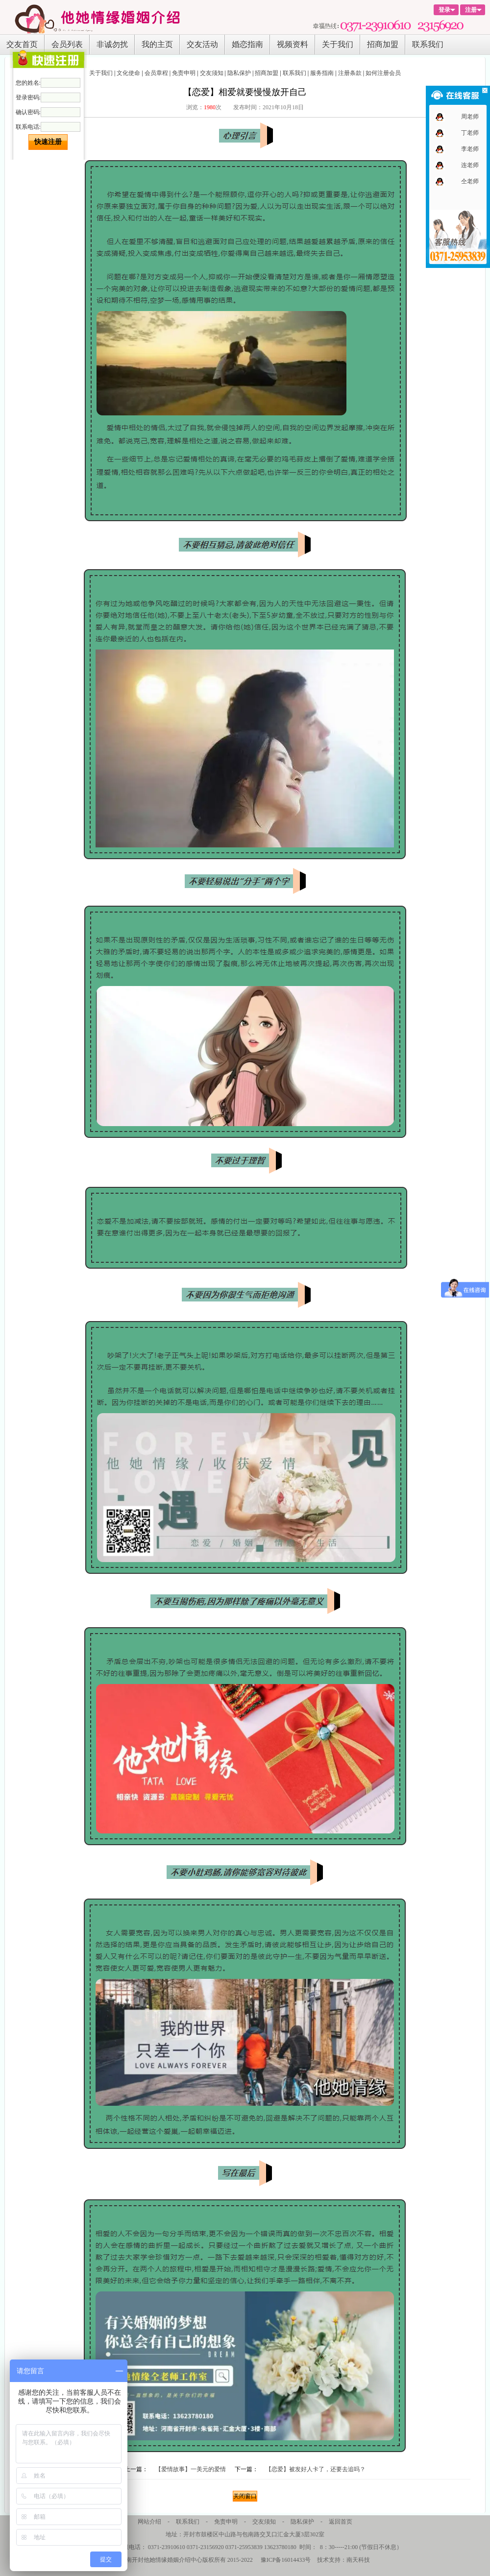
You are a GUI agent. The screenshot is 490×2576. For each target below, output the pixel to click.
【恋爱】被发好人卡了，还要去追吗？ (316, 2469)
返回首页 (340, 2521)
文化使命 (128, 73)
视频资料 (292, 44)
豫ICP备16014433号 (286, 2559)
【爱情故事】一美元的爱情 (190, 2469)
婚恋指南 (247, 44)
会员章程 (156, 73)
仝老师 (470, 181)
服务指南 (322, 73)
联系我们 (427, 44)
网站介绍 (149, 2521)
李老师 (470, 148)
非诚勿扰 (112, 44)
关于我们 (337, 44)
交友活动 (202, 44)
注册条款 (350, 73)
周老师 (470, 116)
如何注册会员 (383, 73)
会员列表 (67, 44)
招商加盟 (382, 44)
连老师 (470, 165)
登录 (444, 9)
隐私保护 (239, 73)
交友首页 (22, 44)
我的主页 (157, 44)
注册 (471, 9)
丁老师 (470, 132)
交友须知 (211, 73)
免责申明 (184, 73)
